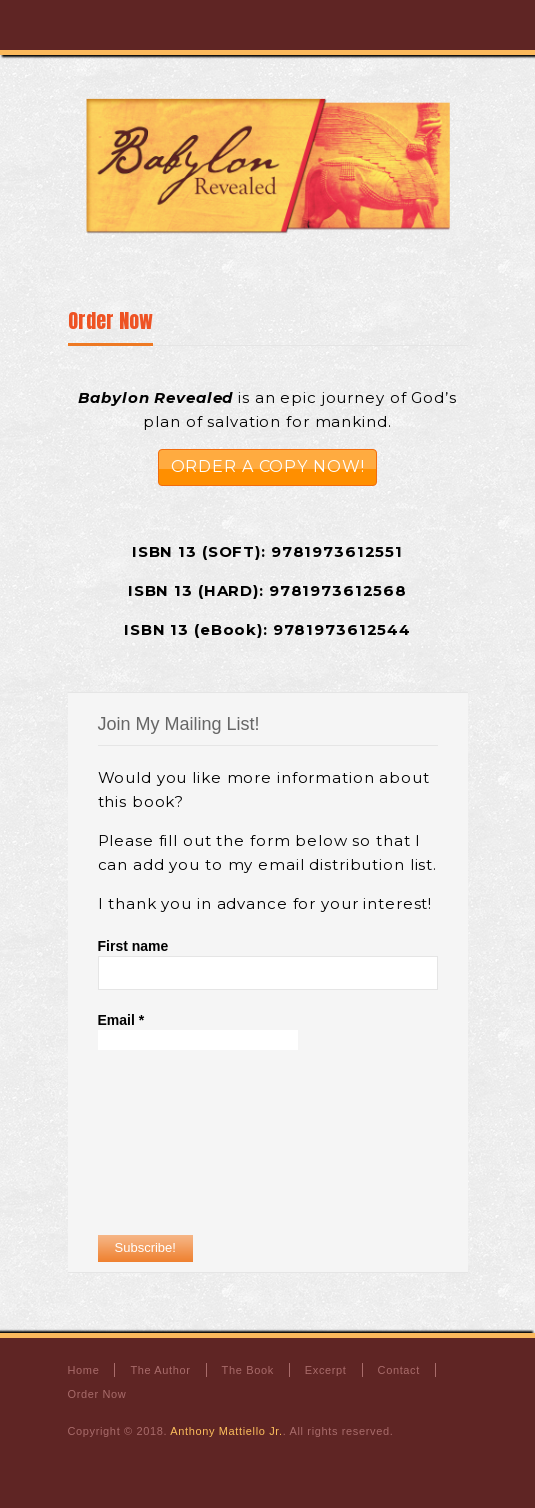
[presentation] (180, 1142)
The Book (248, 1370)
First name (133, 946)
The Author (160, 1370)
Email (121, 1020)
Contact (399, 1370)
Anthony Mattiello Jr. (226, 1431)
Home (84, 1370)
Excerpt (326, 1370)
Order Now (110, 320)
